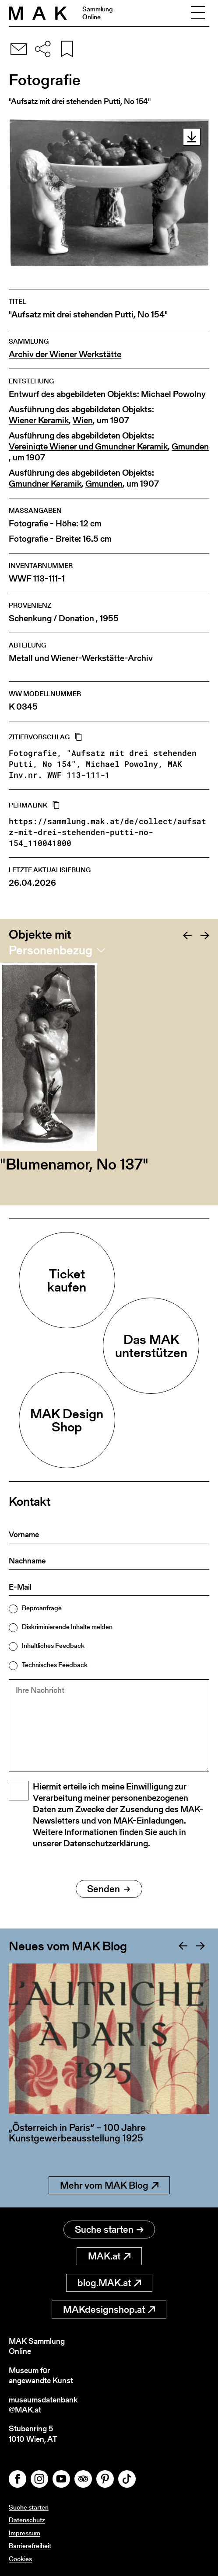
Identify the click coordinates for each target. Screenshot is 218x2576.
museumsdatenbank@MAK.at (43, 2405)
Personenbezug (50, 950)
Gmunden (190, 446)
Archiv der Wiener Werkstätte (65, 354)
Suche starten (109, 2229)
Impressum (24, 2533)
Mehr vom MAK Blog (109, 2185)
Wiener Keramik (39, 420)
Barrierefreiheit (30, 2545)
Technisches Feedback (55, 1664)
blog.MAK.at (109, 2283)
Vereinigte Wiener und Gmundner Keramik (88, 446)
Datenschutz (27, 2519)
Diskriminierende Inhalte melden (67, 1626)
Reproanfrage (42, 1608)
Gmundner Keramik (45, 483)
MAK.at (109, 2256)
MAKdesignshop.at (109, 2309)
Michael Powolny (173, 394)
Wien (83, 420)
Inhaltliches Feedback (53, 1645)
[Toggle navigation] (198, 13)
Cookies (20, 2558)
